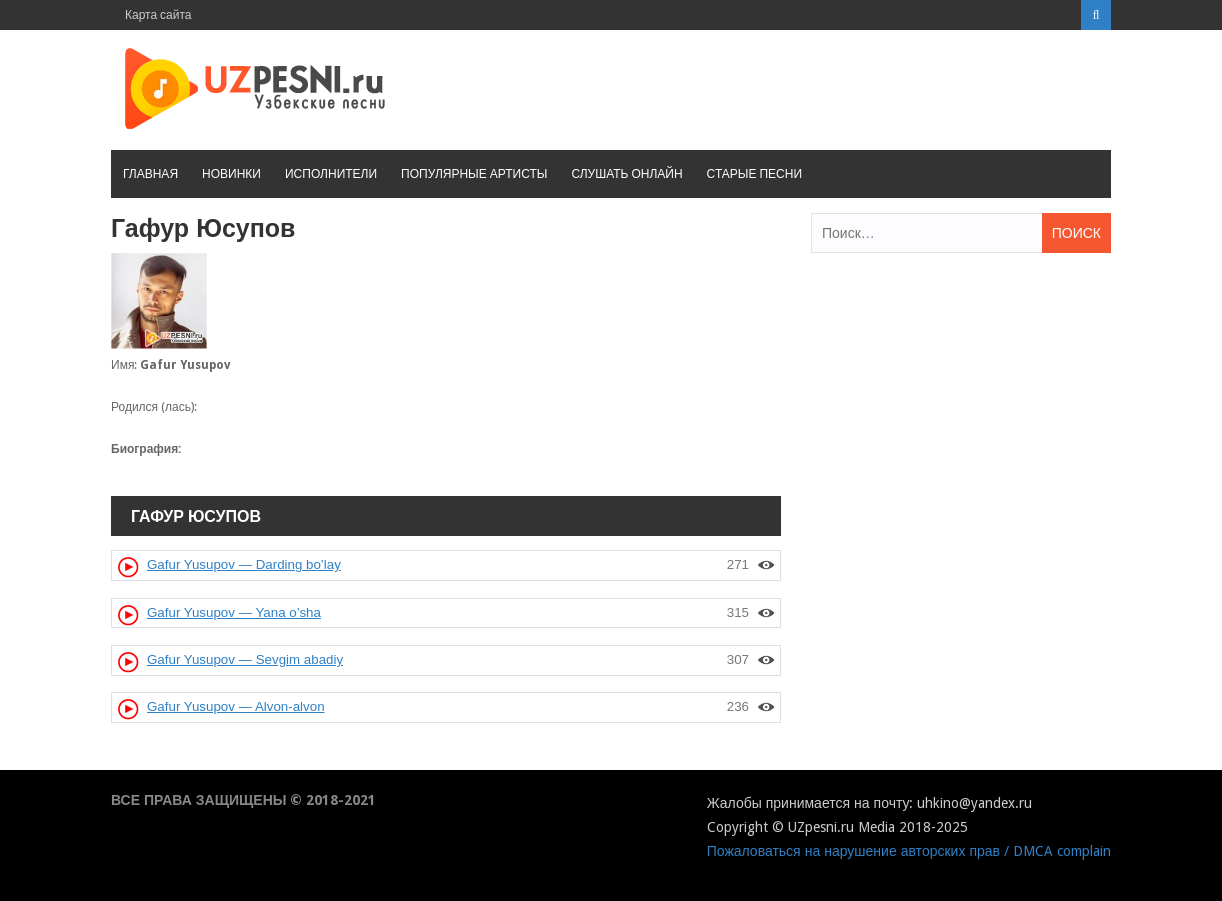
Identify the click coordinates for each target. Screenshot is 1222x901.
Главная (150, 174)
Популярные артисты (474, 174)
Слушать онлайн (626, 174)
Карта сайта (158, 15)
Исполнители (331, 174)
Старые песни (754, 174)
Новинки (231, 174)
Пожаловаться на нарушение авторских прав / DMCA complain (909, 851)
